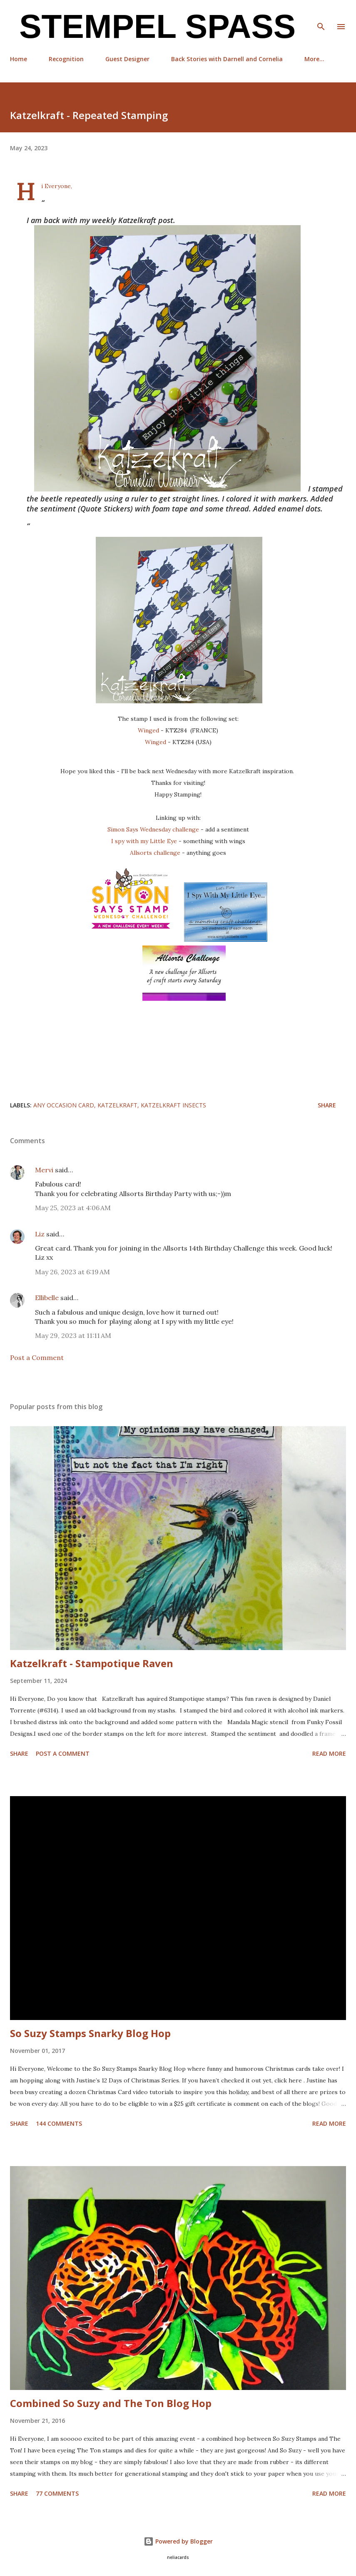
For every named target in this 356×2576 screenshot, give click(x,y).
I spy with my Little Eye (144, 841)
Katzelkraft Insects (173, 1105)
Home (18, 59)
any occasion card (63, 1105)
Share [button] (327, 1105)
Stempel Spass (153, 26)
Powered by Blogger (178, 2541)
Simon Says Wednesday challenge (153, 829)
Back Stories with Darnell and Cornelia (227, 59)
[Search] (321, 15)
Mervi (44, 1170)
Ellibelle (47, 1297)
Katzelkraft (117, 1105)
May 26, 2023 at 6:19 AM (72, 1272)
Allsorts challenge (156, 852)
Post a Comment (37, 1357)
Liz (40, 1234)
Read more (329, 1753)
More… (314, 59)
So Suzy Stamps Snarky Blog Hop (90, 2033)
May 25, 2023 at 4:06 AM (73, 1208)
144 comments (59, 2123)
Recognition (66, 59)
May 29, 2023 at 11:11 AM (73, 1335)
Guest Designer (127, 59)
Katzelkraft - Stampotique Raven (91, 1663)
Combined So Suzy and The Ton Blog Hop (111, 2403)
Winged (149, 730)
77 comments (57, 2493)
